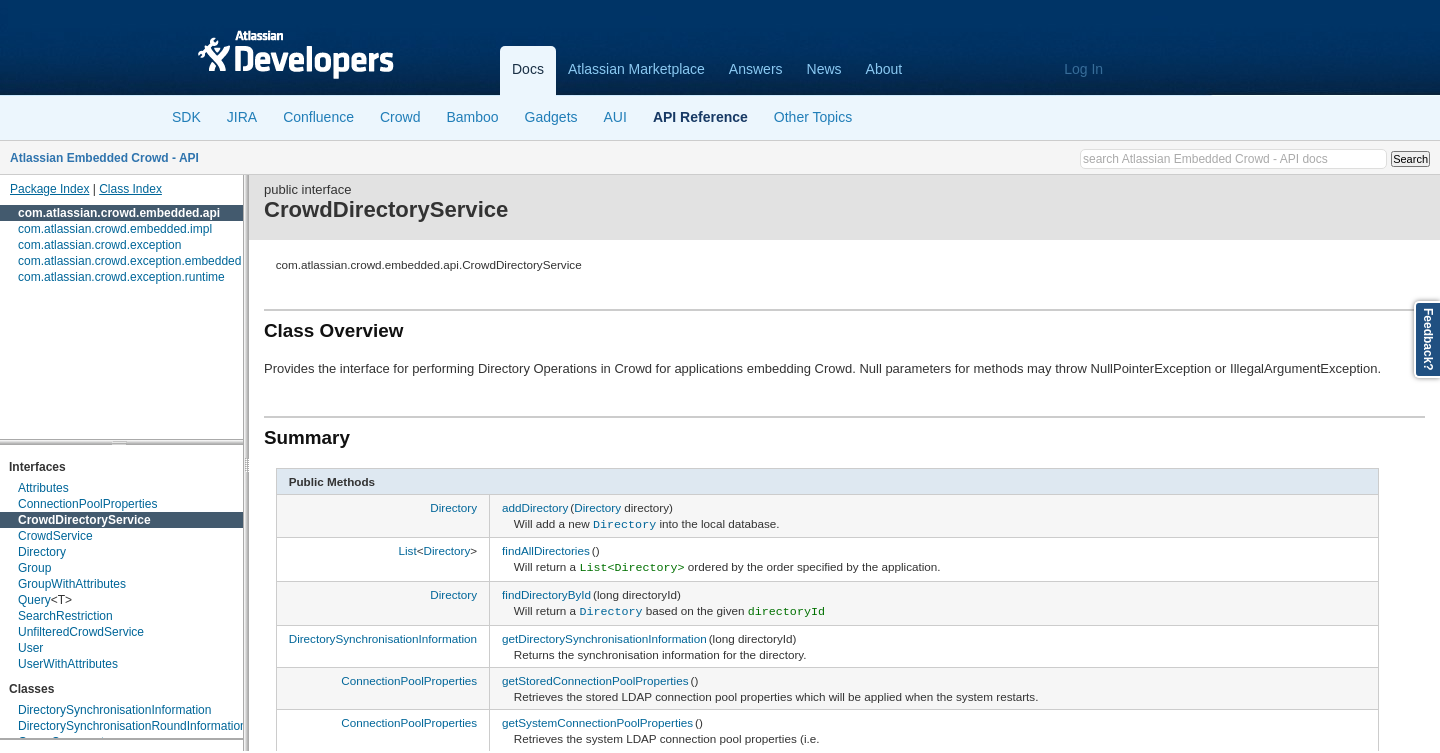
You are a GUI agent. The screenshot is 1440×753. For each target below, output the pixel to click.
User (30, 648)
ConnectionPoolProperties (87, 504)
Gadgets (551, 117)
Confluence (318, 117)
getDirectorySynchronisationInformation (604, 633)
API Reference (700, 117)
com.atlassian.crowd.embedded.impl (115, 229)
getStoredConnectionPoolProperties (595, 675)
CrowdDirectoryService (84, 520)
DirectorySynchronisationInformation (114, 710)
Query (34, 600)
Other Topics (813, 117)
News (824, 69)
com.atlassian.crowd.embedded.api (119, 213)
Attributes (43, 488)
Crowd (400, 117)
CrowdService (55, 536)
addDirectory (535, 507)
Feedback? (1428, 339)
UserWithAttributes (68, 664)
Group (34, 568)
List (407, 549)
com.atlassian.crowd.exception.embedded (129, 261)
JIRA (242, 117)
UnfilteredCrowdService (81, 632)
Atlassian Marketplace (636, 69)
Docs (528, 69)
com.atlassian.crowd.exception (99, 245)
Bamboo (472, 117)
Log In (1083, 69)
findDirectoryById (546, 591)
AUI (615, 117)
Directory (42, 552)
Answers (756, 69)
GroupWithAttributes (72, 584)
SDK (186, 117)
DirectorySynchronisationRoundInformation (132, 726)
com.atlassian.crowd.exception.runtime (121, 277)
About (884, 69)
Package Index (49, 189)
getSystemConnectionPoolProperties (597, 717)
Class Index (130, 189)
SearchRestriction (65, 616)
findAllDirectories (546, 549)
